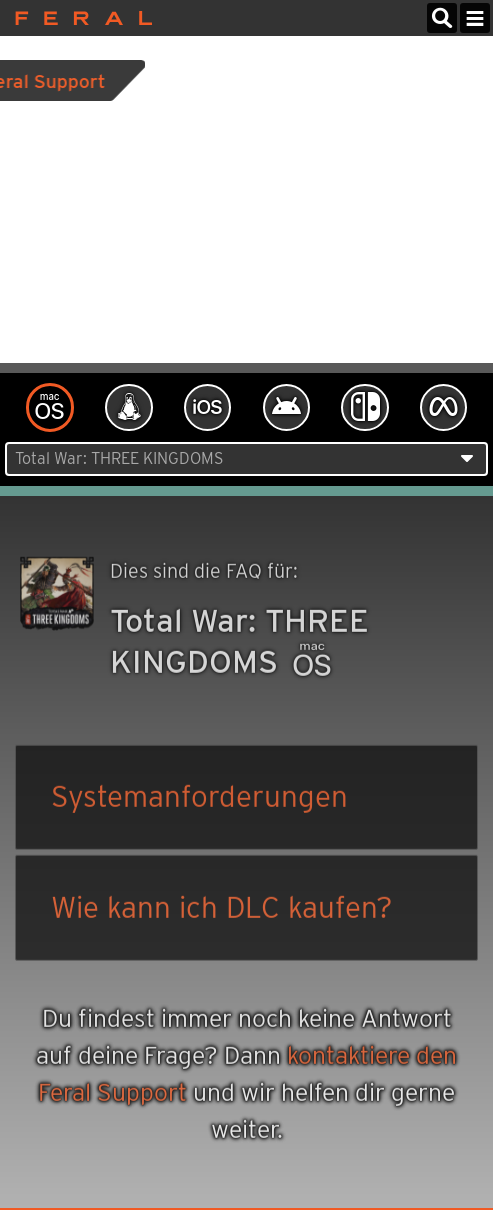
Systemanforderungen (199, 798)
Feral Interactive (78, 18)
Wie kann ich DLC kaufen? (222, 909)
